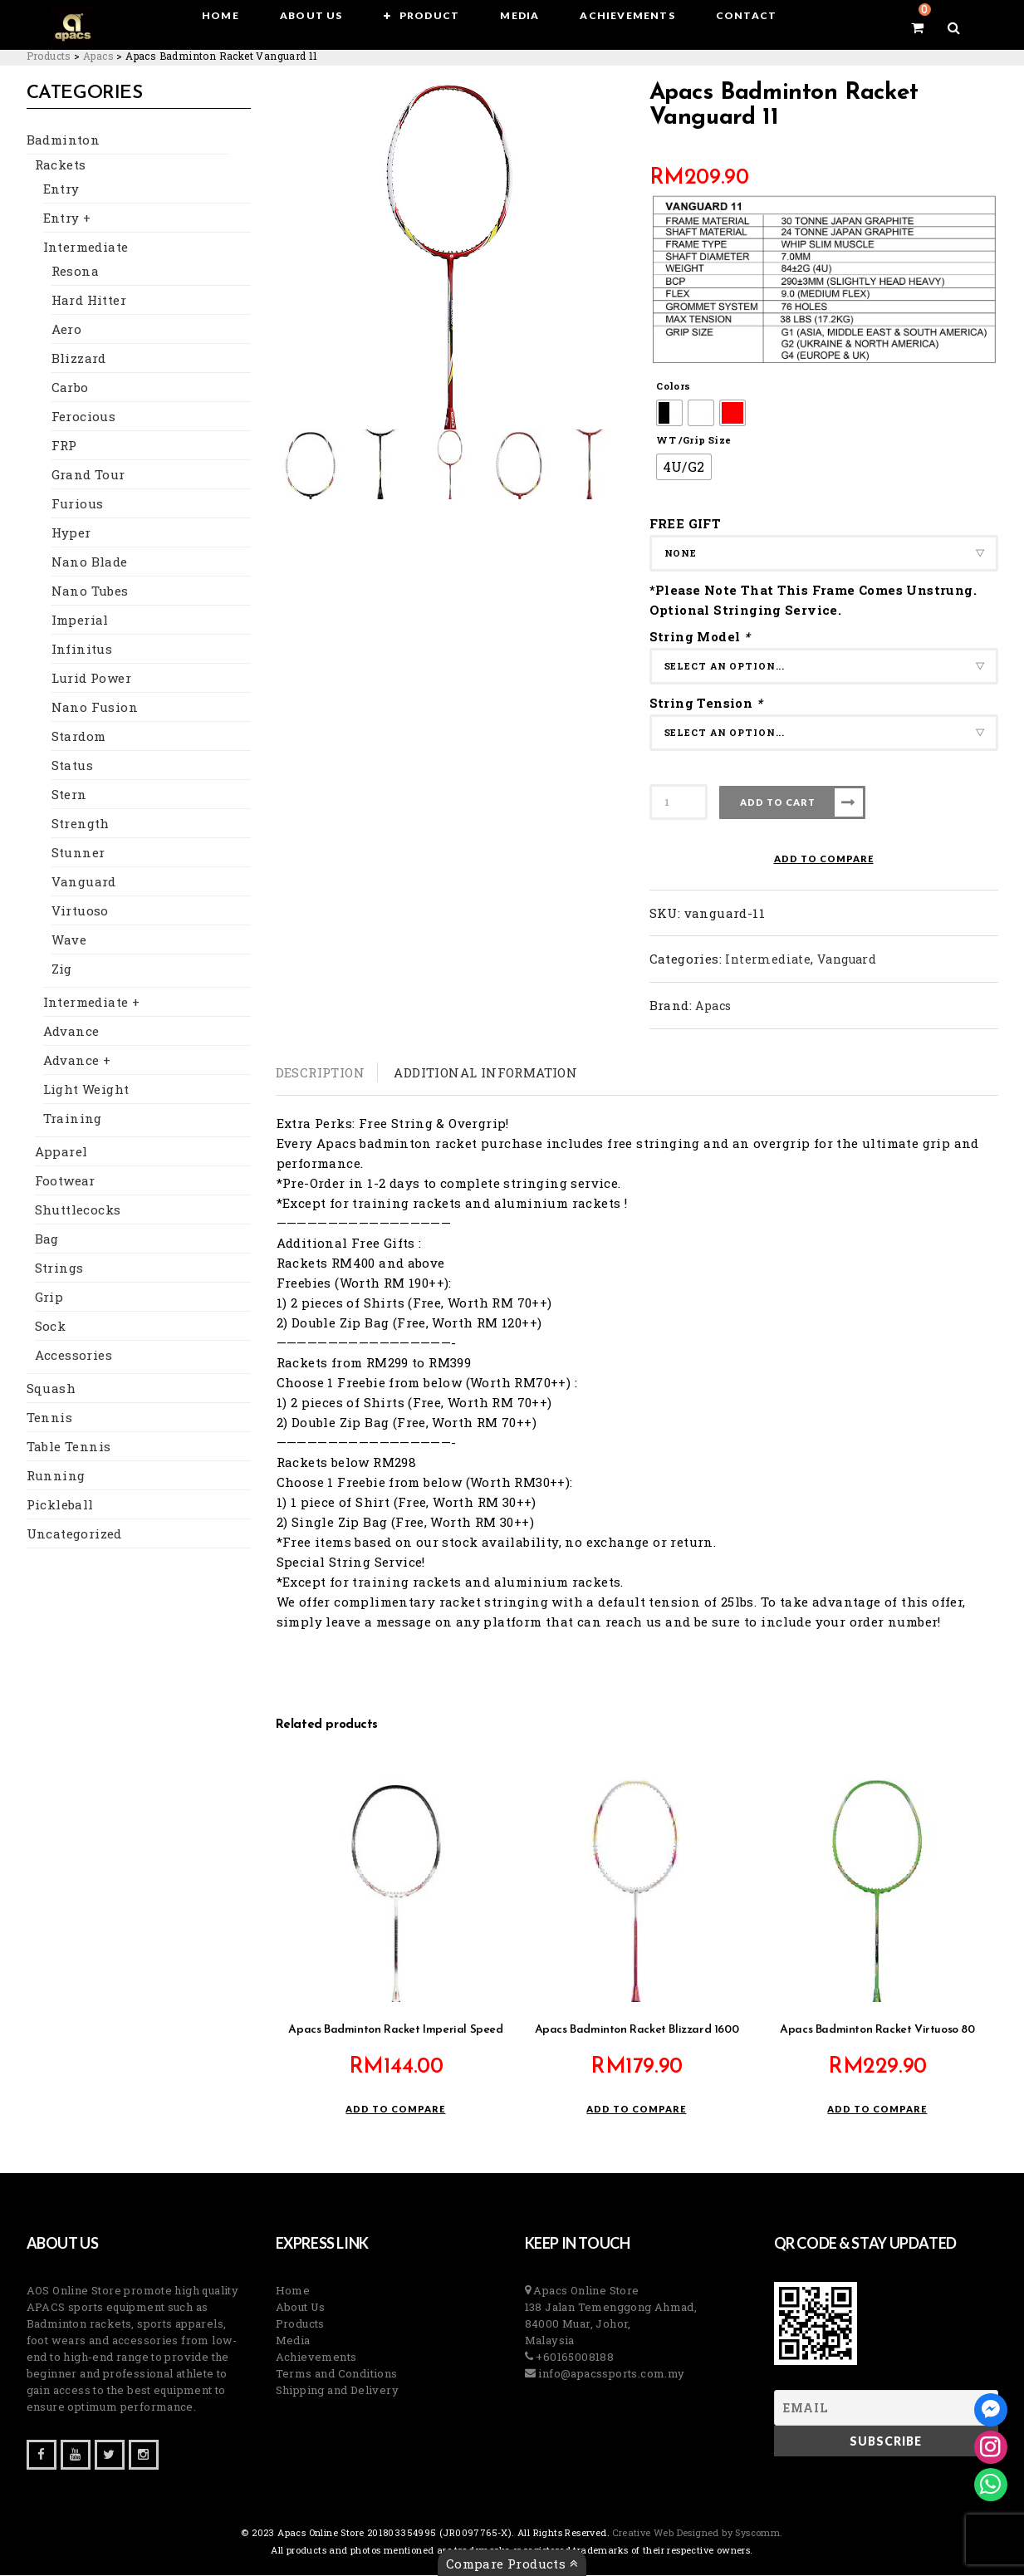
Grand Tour (88, 475)
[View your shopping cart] (898, 27)
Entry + (67, 218)
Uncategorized (74, 1534)
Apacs (713, 1005)
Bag (47, 1239)
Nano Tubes (90, 591)
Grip (49, 1297)
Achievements (316, 2357)
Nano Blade (89, 562)
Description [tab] (320, 1072)
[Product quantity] (678, 802)
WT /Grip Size (693, 439)
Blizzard (78, 359)
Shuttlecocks (78, 1210)
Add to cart (778, 802)
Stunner (78, 853)
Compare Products (512, 2564)
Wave (69, 940)
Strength (80, 824)
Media (293, 2340)
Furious (77, 504)
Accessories (73, 1355)
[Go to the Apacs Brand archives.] (98, 55)
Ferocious (83, 417)
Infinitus (82, 649)
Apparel (61, 1152)
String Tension (708, 702)
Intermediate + (91, 1002)
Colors (673, 385)
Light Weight (86, 1090)
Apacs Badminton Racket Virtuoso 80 (877, 2030)
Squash (51, 1389)
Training (72, 1119)
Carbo (70, 388)
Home (293, 2291)
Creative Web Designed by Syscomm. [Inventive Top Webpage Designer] (696, 2533)
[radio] (669, 412)
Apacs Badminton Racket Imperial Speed (395, 2030)
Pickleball (60, 1505)
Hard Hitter (88, 300)
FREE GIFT (685, 523)
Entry (61, 189)
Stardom (78, 737)
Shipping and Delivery (337, 2390)
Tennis (49, 1418)
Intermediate (86, 247)
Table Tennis (69, 1447)
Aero (66, 329)
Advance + (77, 1060)
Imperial (80, 620)
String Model (701, 636)
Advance (71, 1031)
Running (56, 1476)
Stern (69, 795)
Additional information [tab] (485, 1072)
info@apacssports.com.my (610, 2374)
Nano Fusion (94, 707)
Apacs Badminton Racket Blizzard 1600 (637, 2030)
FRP (64, 446)
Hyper (71, 533)
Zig (61, 969)
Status (72, 766)
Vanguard (83, 882)
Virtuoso (80, 911)
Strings (59, 1268)
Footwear (65, 1181)
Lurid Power (91, 678)
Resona (75, 271)
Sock (50, 1326)
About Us (301, 2307)
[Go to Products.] (49, 55)
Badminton (63, 140)
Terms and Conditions (337, 2374)
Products (300, 2324)
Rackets (60, 165)
